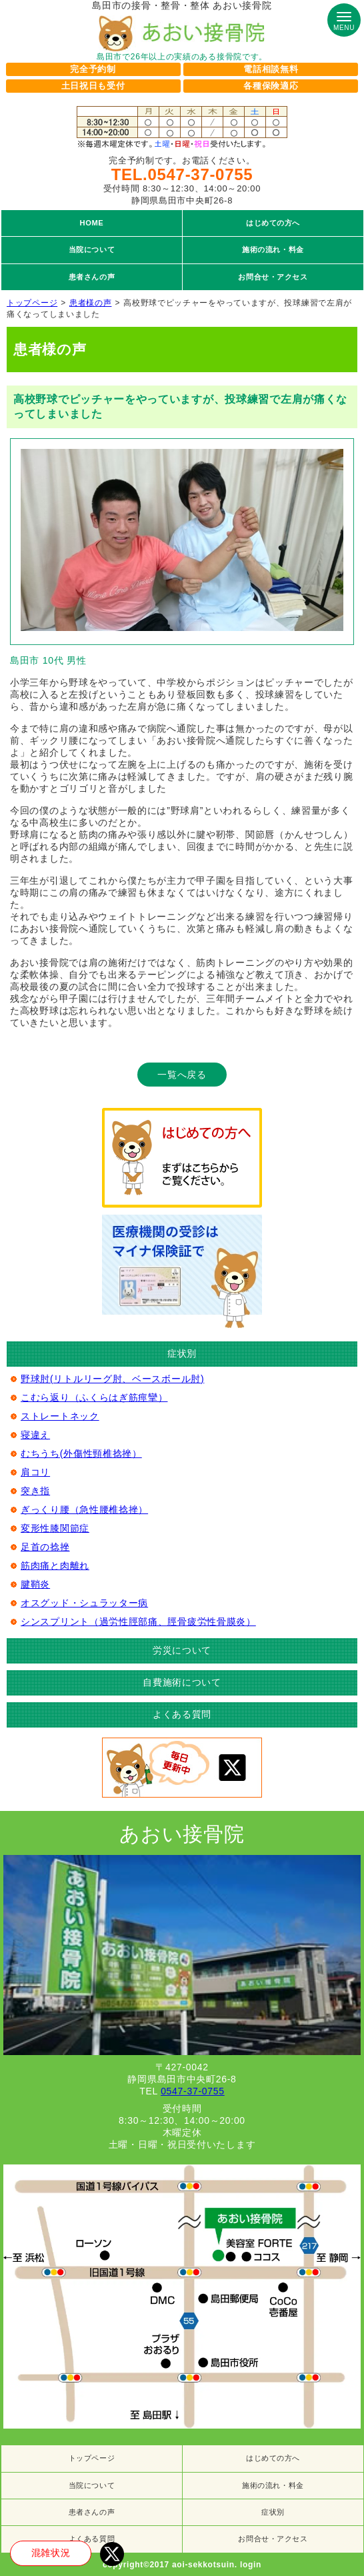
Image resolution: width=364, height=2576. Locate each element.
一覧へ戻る (182, 1074)
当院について (92, 2485)
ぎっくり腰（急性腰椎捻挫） (84, 1509)
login (250, 2564)
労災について (182, 1650)
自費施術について (182, 1682)
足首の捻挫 (45, 1546)
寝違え (35, 1434)
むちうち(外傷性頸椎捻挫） (81, 1453)
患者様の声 (90, 302)
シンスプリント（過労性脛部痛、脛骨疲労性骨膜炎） (138, 1621)
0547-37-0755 (193, 2091)
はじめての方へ (273, 2458)
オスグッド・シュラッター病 (84, 1602)
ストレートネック (60, 1416)
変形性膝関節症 (55, 1528)
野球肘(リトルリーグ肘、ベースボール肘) (112, 1378)
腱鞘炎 (35, 1584)
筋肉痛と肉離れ (55, 1565)
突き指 (35, 1490)
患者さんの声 (92, 2512)
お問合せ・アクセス (272, 2539)
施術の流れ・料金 (272, 2485)
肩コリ (35, 1472)
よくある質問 (182, 1714)
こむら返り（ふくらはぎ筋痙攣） (94, 1397)
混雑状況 (51, 2552)
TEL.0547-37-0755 (182, 174)
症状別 (273, 2512)
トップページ (32, 302)
